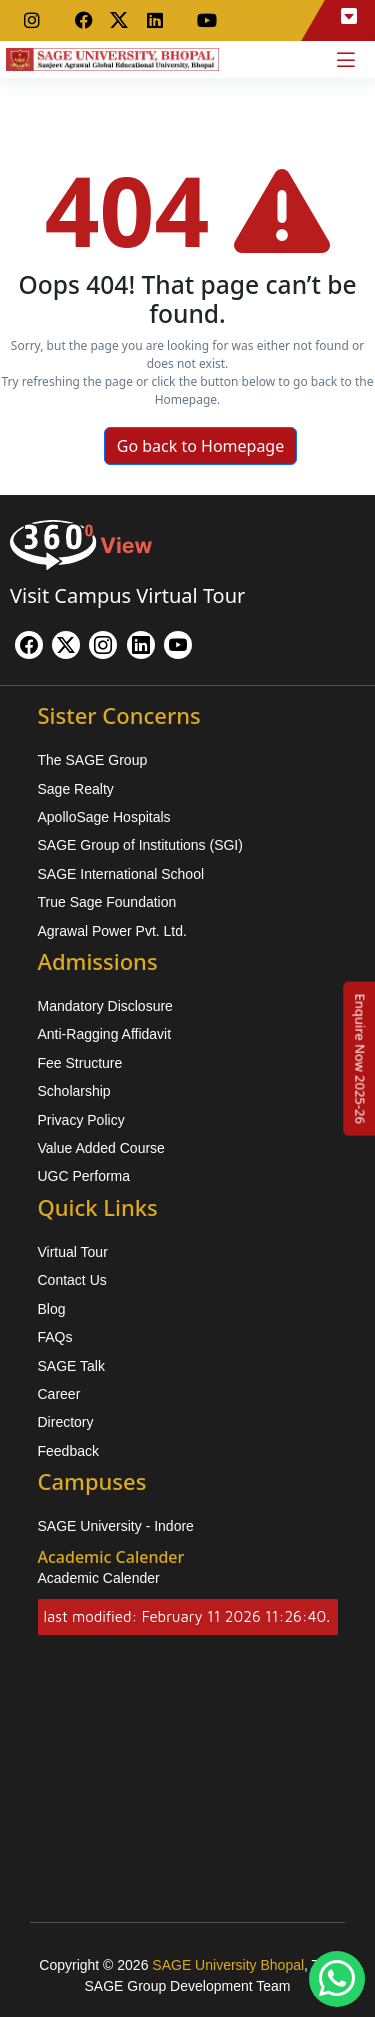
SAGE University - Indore (116, 1526)
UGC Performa (84, 1176)
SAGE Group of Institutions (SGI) (140, 845)
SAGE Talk (71, 1366)
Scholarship (74, 1091)
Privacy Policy (81, 1120)
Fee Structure (80, 1063)
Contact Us (72, 1280)
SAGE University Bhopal (228, 1965)
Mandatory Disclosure (105, 1006)
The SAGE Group (93, 760)
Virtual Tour (73, 1252)
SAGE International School (121, 874)
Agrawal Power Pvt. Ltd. (112, 931)
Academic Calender (99, 1578)
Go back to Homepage (201, 446)
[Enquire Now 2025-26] (360, 1058)
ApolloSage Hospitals (104, 817)
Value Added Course (101, 1148)
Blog (52, 1309)
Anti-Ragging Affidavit (105, 1034)
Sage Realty (76, 789)
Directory (66, 1422)
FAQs (55, 1337)
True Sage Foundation (107, 902)
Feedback (68, 1451)
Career (59, 1394)
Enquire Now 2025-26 (360, 1058)
